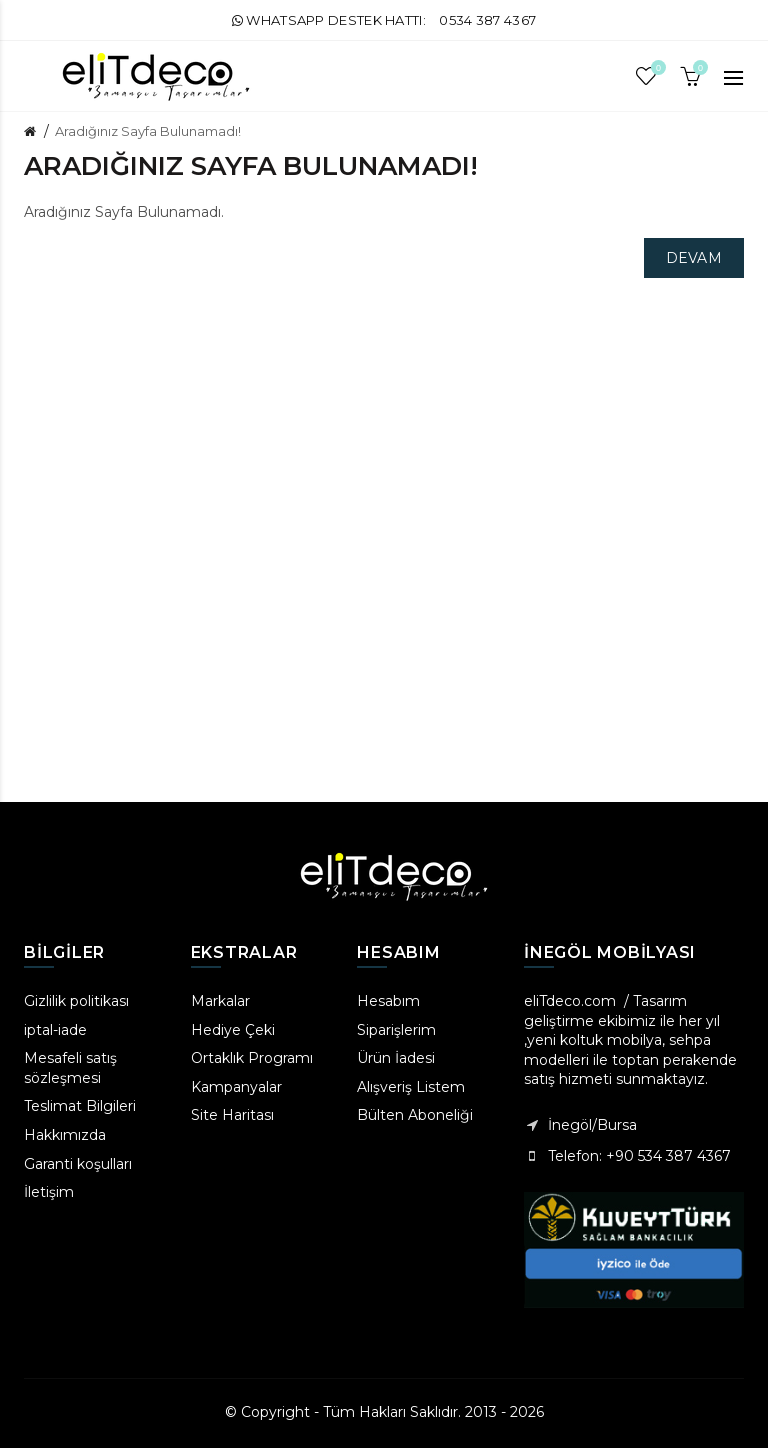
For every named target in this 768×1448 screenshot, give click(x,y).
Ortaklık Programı (252, 1058)
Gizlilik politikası (76, 1001)
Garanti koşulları (78, 1164)
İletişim (49, 1192)
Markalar (220, 1001)
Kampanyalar (236, 1087)
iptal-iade (55, 1030)
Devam (694, 258)
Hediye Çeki (233, 1030)
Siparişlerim (396, 1030)
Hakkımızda (65, 1135)
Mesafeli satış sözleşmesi (70, 1068)
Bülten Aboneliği (415, 1115)
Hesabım (388, 1001)
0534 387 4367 (487, 20)
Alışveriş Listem (411, 1087)
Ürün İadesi (396, 1058)
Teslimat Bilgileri (80, 1106)
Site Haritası (232, 1115)
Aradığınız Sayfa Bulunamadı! (148, 131)
